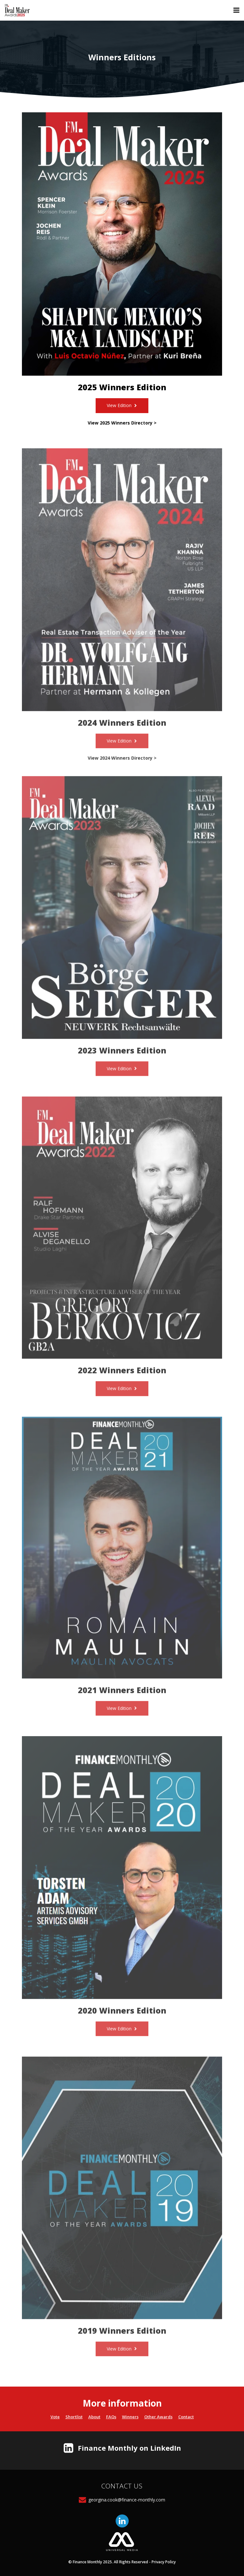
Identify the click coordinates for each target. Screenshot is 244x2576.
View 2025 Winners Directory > (122, 423)
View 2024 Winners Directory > (122, 768)
